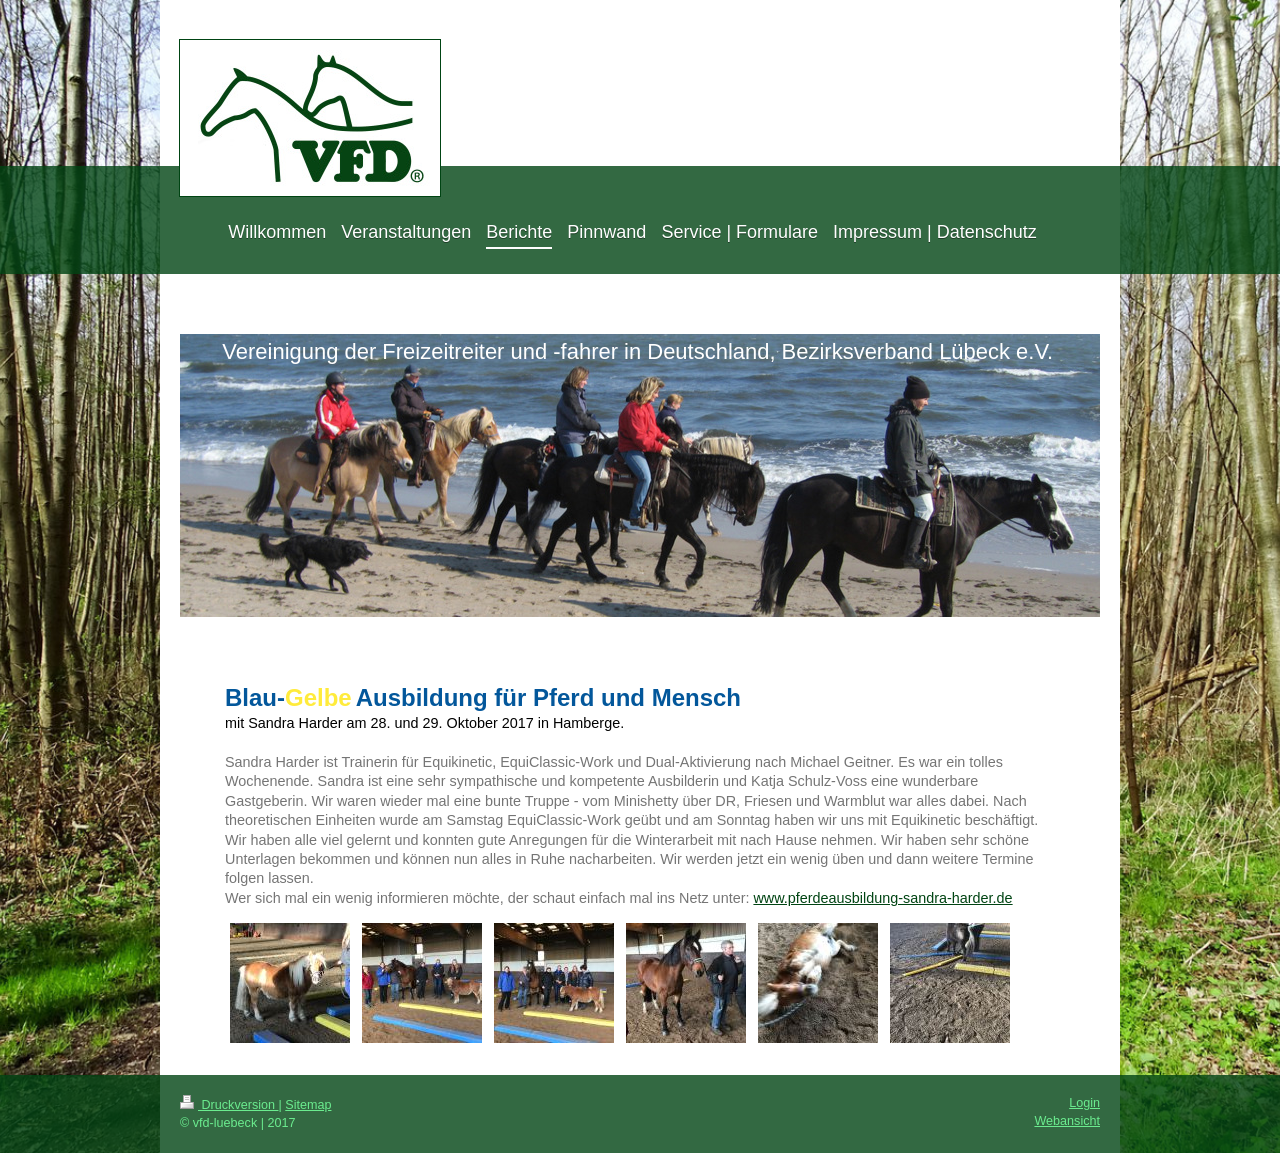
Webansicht (1067, 1121)
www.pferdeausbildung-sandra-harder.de (882, 898)
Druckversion (229, 1105)
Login (1084, 1103)
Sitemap (308, 1105)
